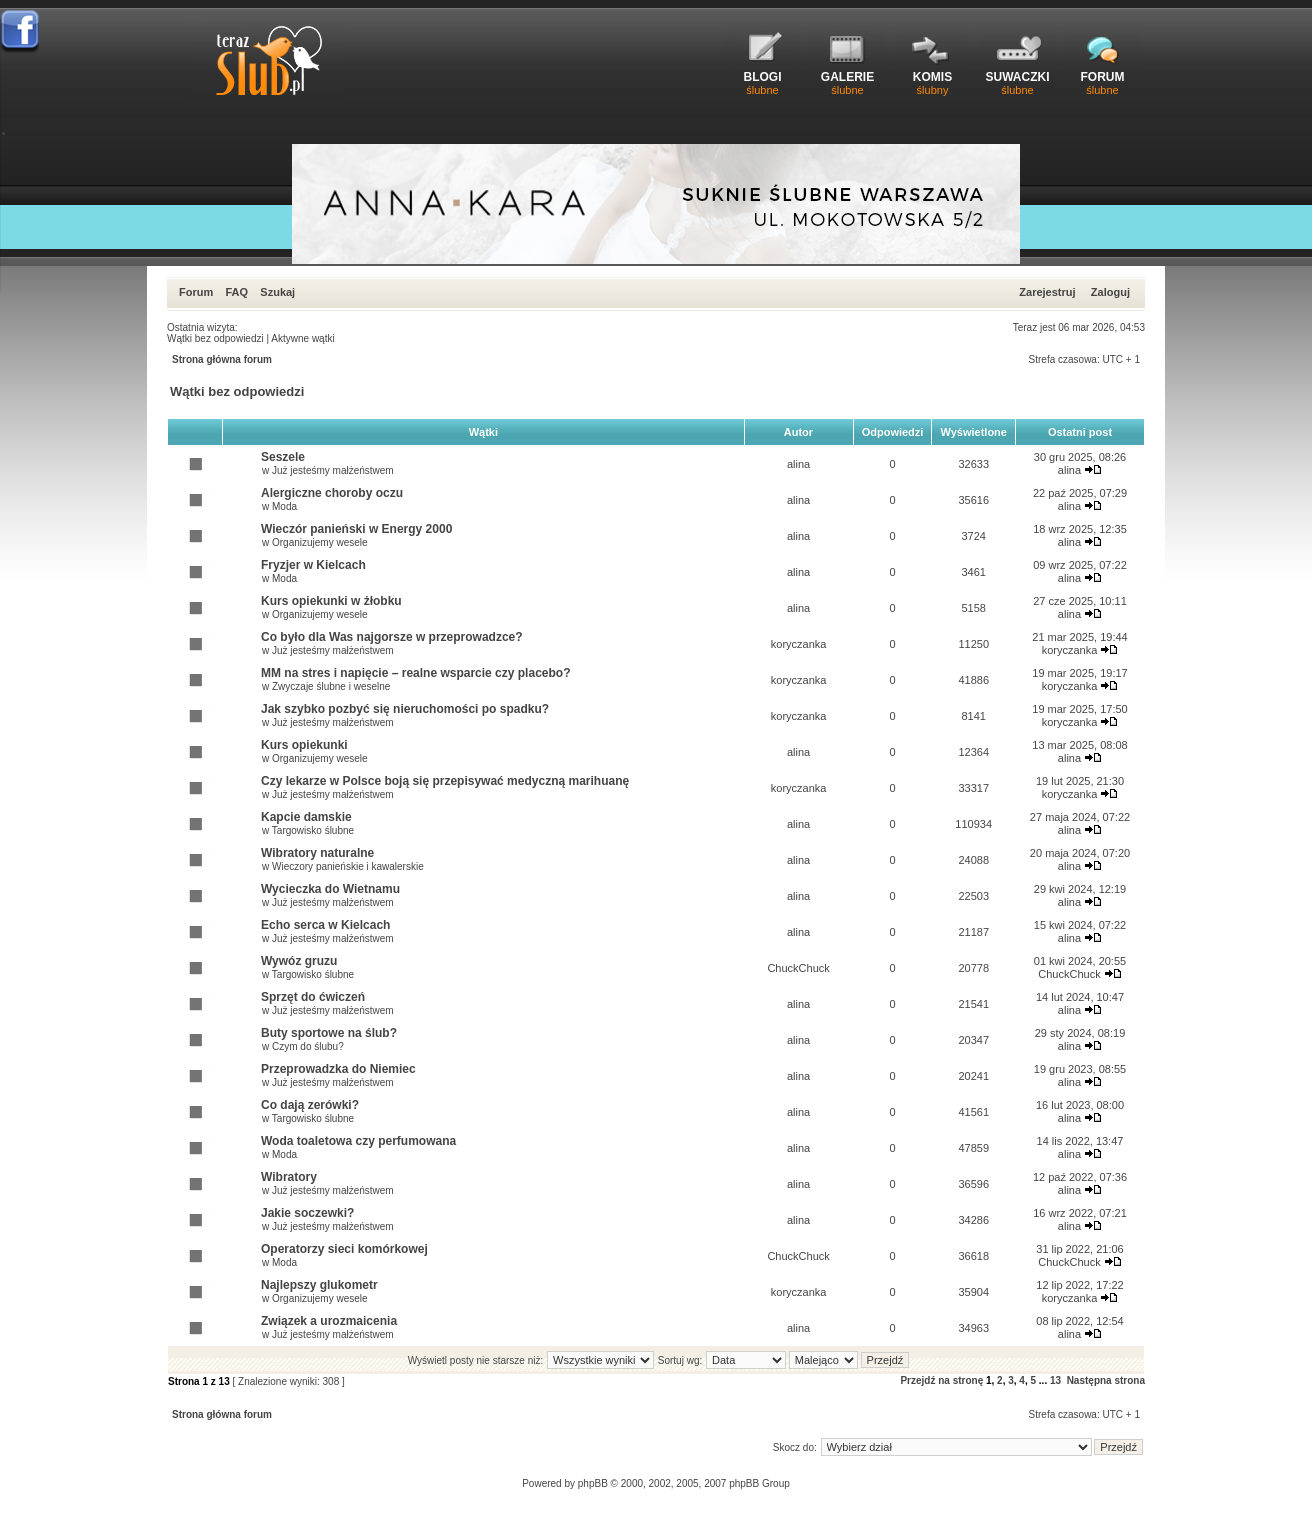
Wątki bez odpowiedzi (215, 338)
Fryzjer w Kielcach (313, 565)
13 (1055, 1380)
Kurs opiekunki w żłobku (331, 601)
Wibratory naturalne (317, 853)
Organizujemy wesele (320, 542)
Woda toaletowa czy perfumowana (358, 1141)
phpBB (593, 1483)
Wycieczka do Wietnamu (330, 889)
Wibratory (289, 1177)
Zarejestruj (1047, 292)
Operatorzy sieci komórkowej (344, 1249)
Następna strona (1106, 1380)
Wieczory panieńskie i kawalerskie (348, 866)
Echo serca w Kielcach (325, 925)
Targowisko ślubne (313, 830)
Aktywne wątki (302, 338)
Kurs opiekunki (304, 745)
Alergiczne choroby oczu (332, 493)
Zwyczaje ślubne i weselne (331, 686)
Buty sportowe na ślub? (329, 1033)
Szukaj (277, 292)
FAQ (236, 292)
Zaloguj (1110, 292)
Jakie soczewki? (307, 1213)
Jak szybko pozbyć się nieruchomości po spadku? (405, 709)
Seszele (283, 457)
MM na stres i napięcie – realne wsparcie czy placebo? (415, 673)
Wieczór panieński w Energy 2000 (356, 529)
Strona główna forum (222, 359)
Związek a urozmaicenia (329, 1321)
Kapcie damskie (306, 817)
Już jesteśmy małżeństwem (333, 470)
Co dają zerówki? (310, 1105)
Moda (284, 506)
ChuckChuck (798, 968)
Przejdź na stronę (941, 1380)
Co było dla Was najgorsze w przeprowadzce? (392, 637)
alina (798, 464)
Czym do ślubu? (308, 1046)
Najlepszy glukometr (319, 1285)
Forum (196, 292)
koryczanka (799, 644)
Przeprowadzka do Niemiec (338, 1069)
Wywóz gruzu (299, 961)
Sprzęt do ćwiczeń (313, 997)
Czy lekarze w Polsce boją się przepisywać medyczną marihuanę (445, 781)
